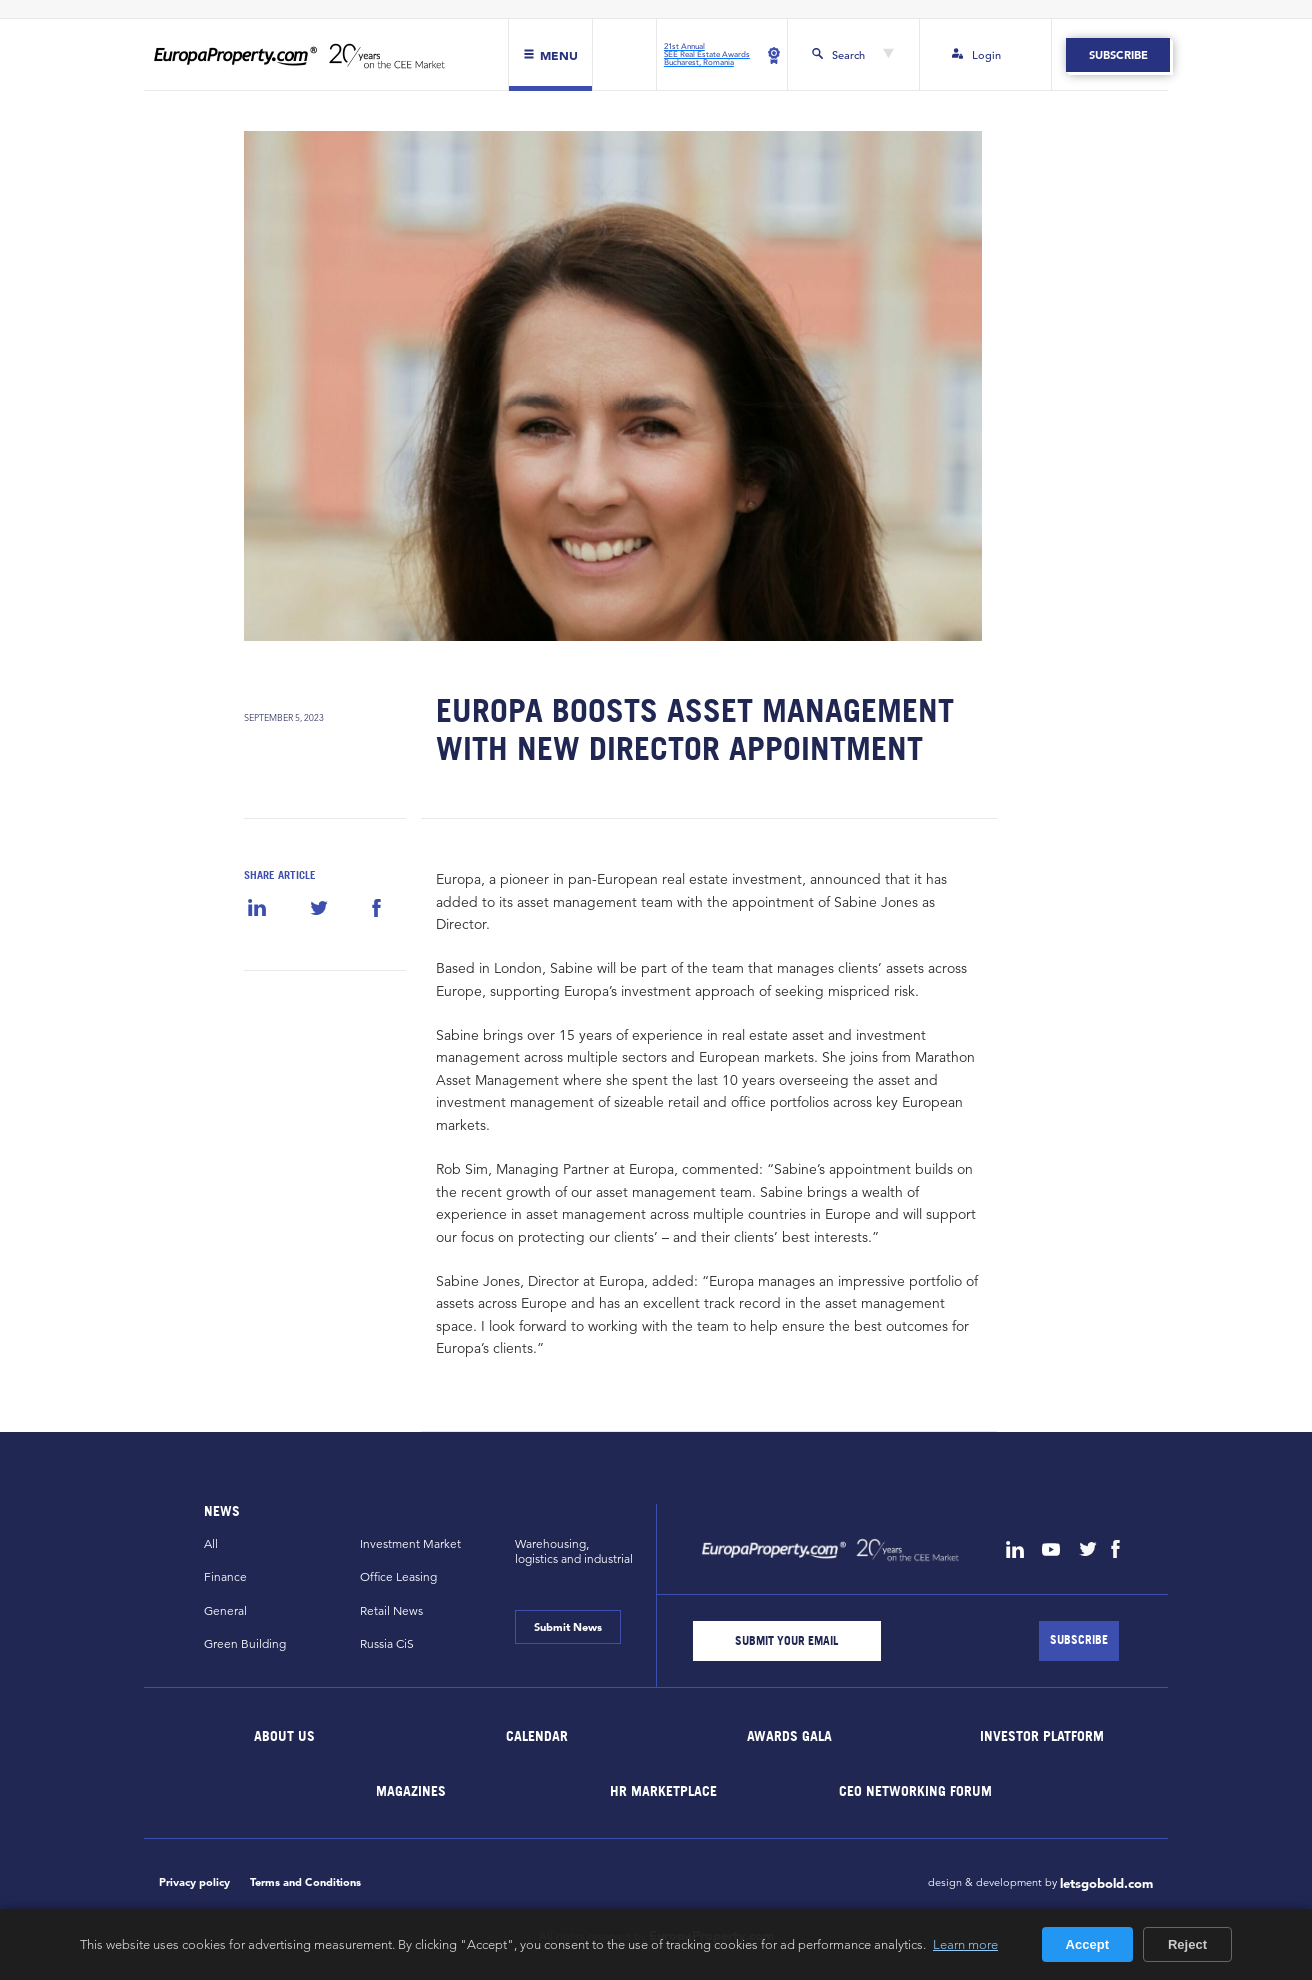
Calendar (537, 1734)
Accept (1087, 1944)
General (225, 1610)
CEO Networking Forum (915, 1789)
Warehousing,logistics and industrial (574, 1551)
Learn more (965, 1944)
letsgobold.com (1106, 1884)
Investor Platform (1042, 1734)
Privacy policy (194, 1882)
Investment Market (410, 1543)
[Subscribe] (1079, 1641)
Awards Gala (789, 1734)
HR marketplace (663, 1789)
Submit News (568, 1627)
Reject (1187, 1944)
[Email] (787, 1641)
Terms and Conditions (305, 1882)
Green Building (245, 1643)
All (211, 1543)
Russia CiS (387, 1643)
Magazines (411, 1789)
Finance (225, 1576)
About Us (285, 1734)
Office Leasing (398, 1576)
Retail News (391, 1610)
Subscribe (1117, 55)
